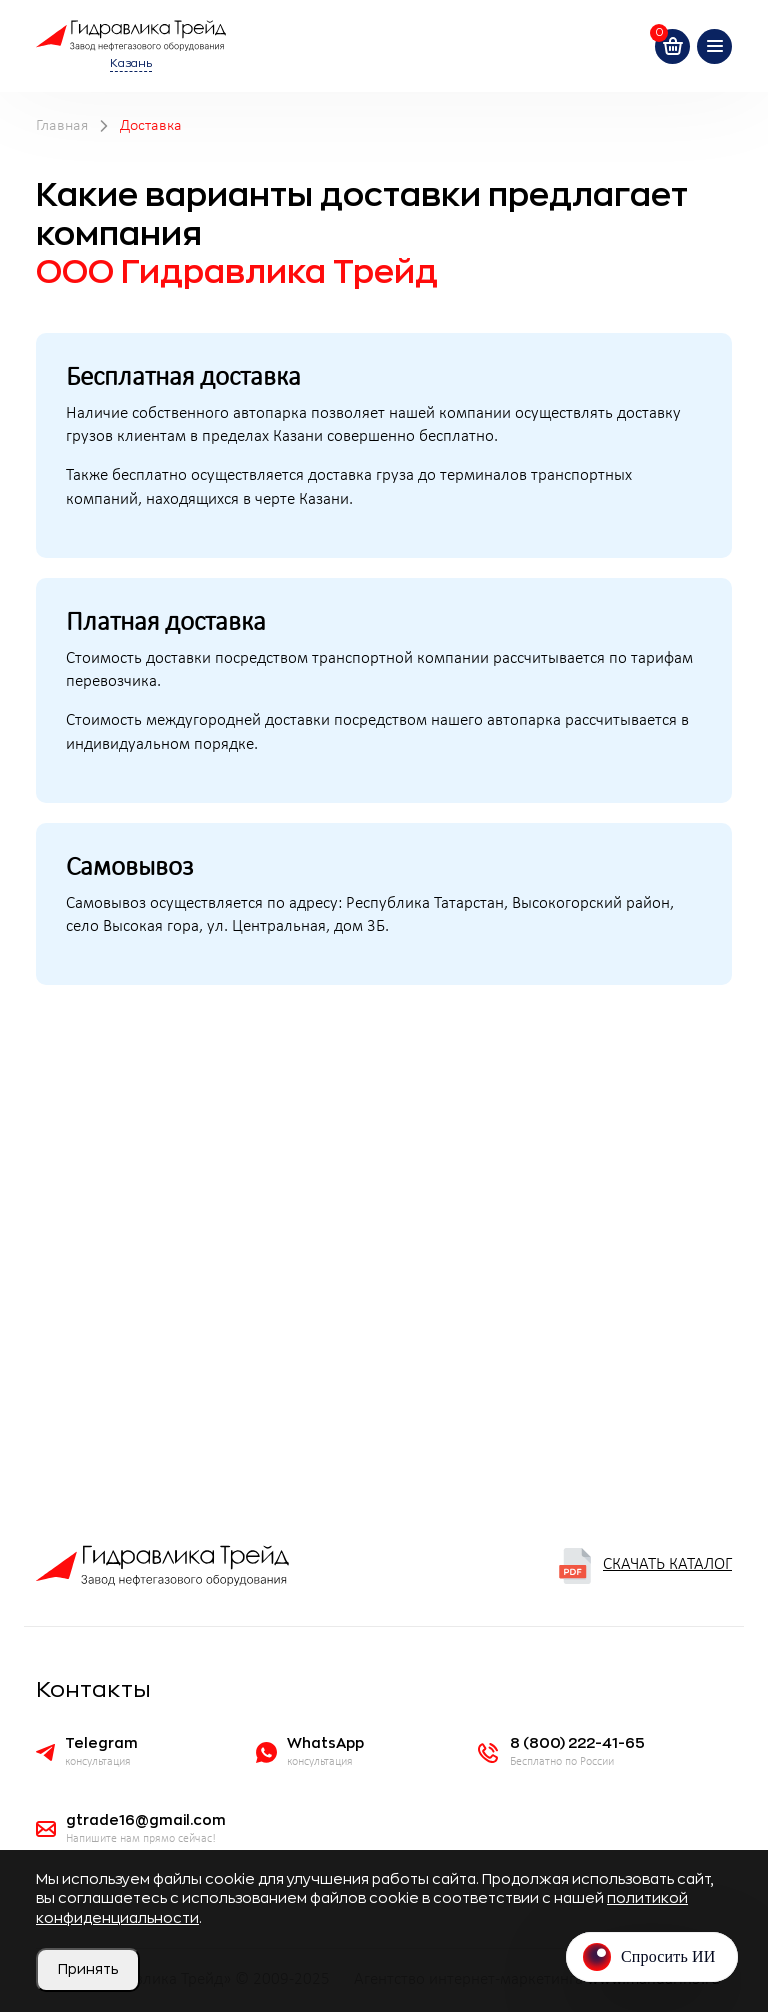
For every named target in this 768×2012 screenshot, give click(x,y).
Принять (88, 1969)
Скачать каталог (644, 1566)
